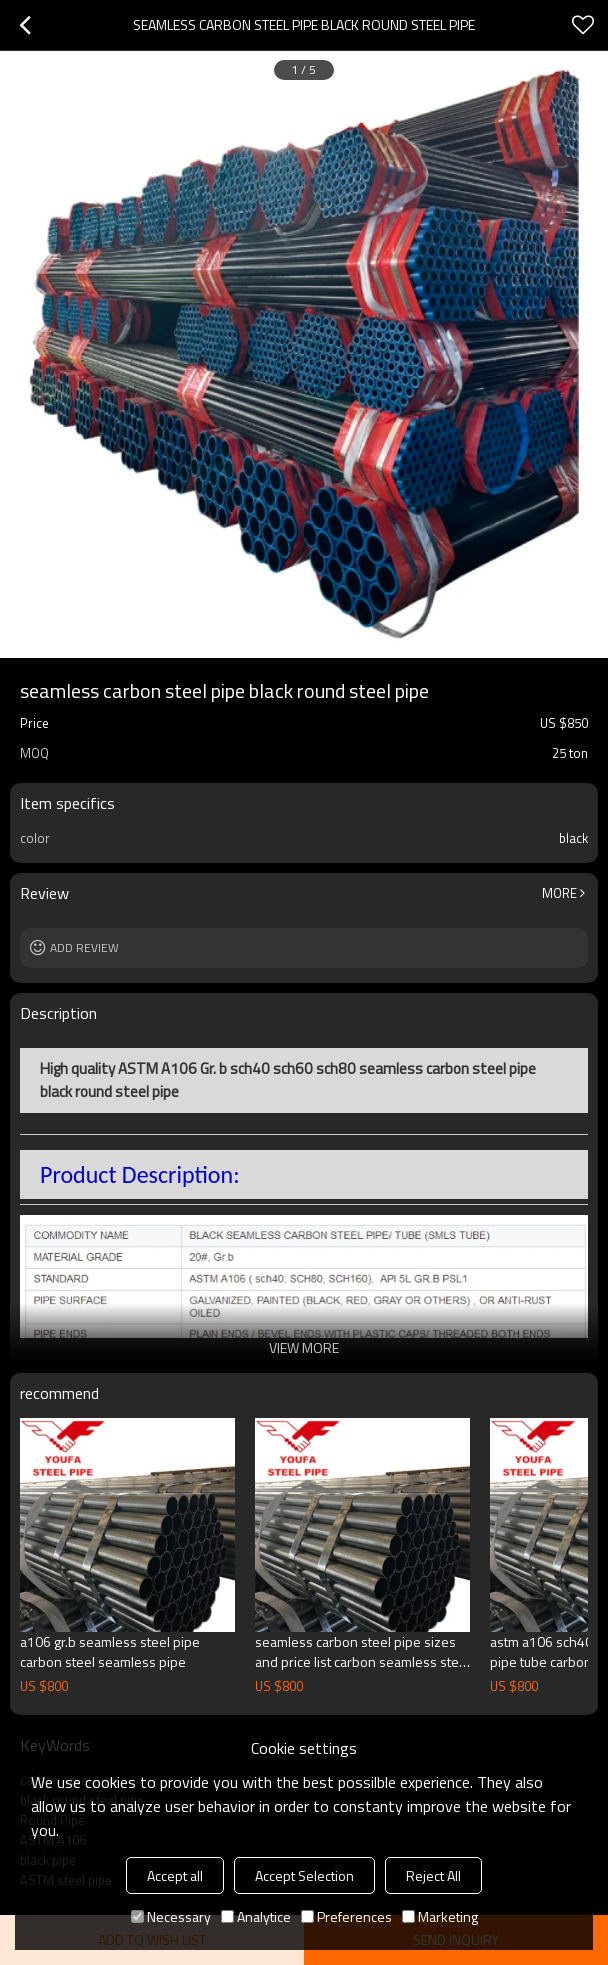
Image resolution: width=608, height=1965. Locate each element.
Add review (84, 947)
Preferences (346, 1916)
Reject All (433, 1875)
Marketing (440, 1916)
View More (304, 1347)
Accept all (175, 1875)
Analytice (256, 1916)
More (559, 893)
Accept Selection (304, 1875)
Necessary (171, 1916)
